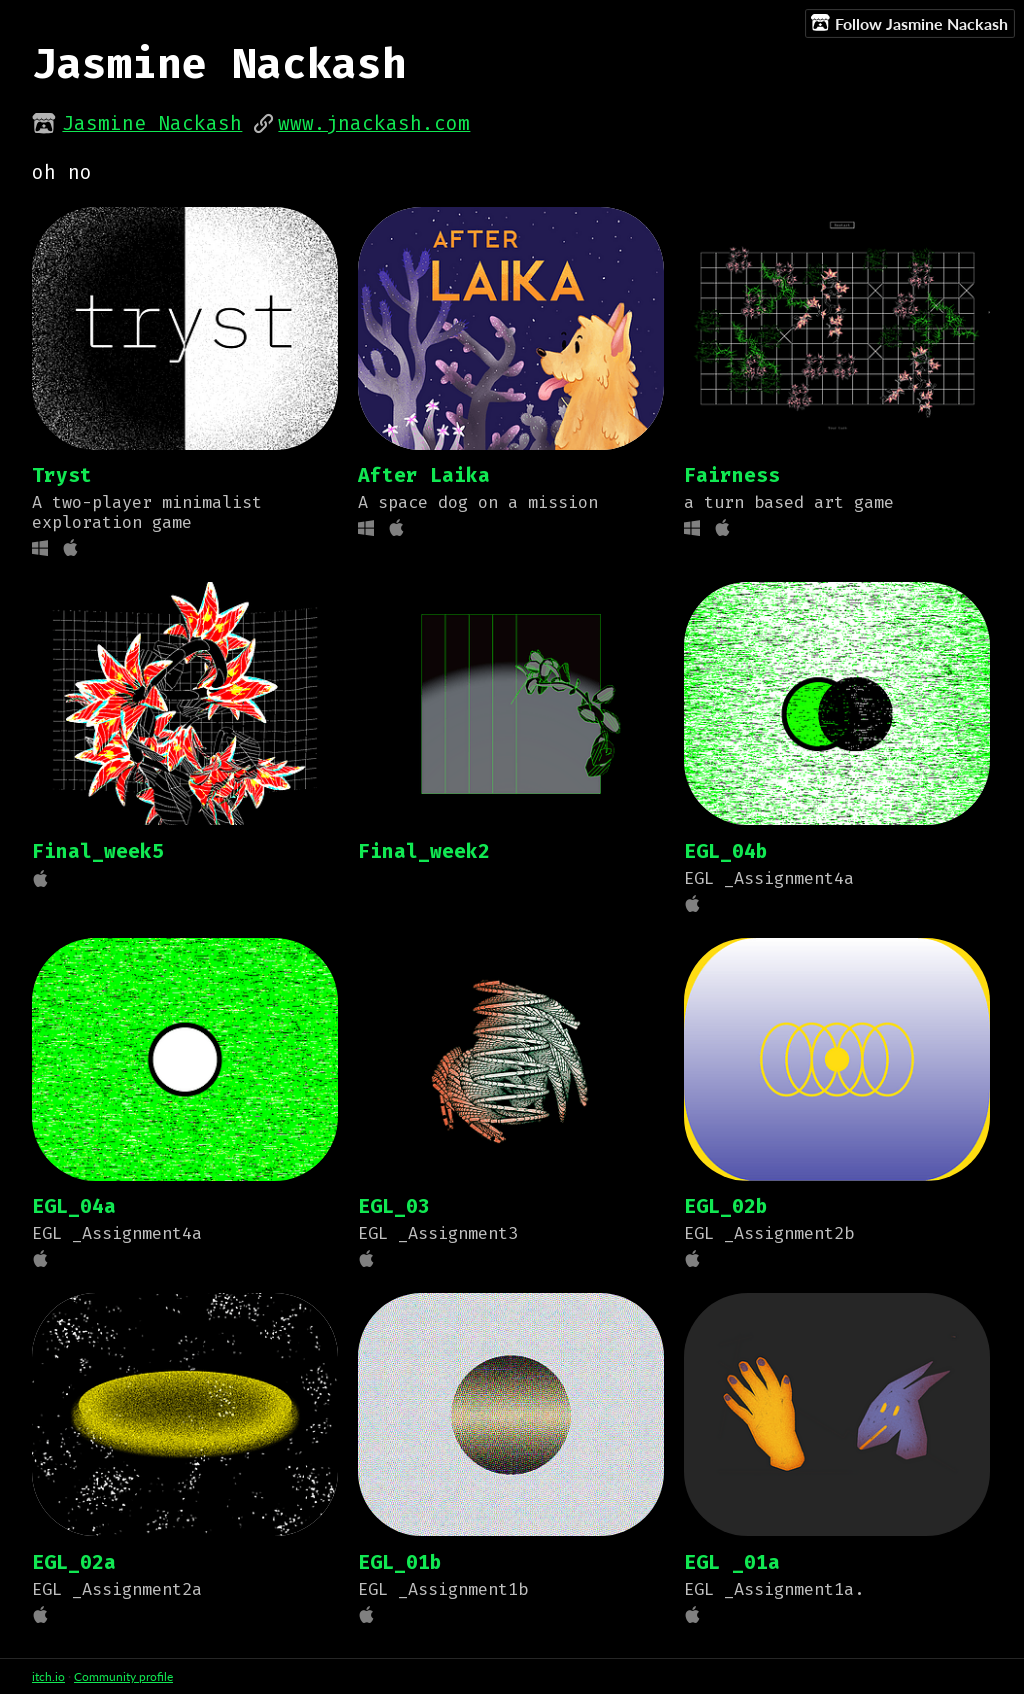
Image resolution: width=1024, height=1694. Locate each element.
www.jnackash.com (374, 123)
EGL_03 (394, 1206)
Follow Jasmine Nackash (909, 23)
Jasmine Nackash (152, 123)
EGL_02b (726, 1206)
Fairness (732, 475)
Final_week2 (424, 851)
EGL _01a (732, 1562)
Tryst (62, 475)
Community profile (123, 1676)
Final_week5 (98, 851)
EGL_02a (74, 1562)
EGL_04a (74, 1206)
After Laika (424, 475)
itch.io (48, 1676)
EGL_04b (726, 851)
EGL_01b (400, 1562)
